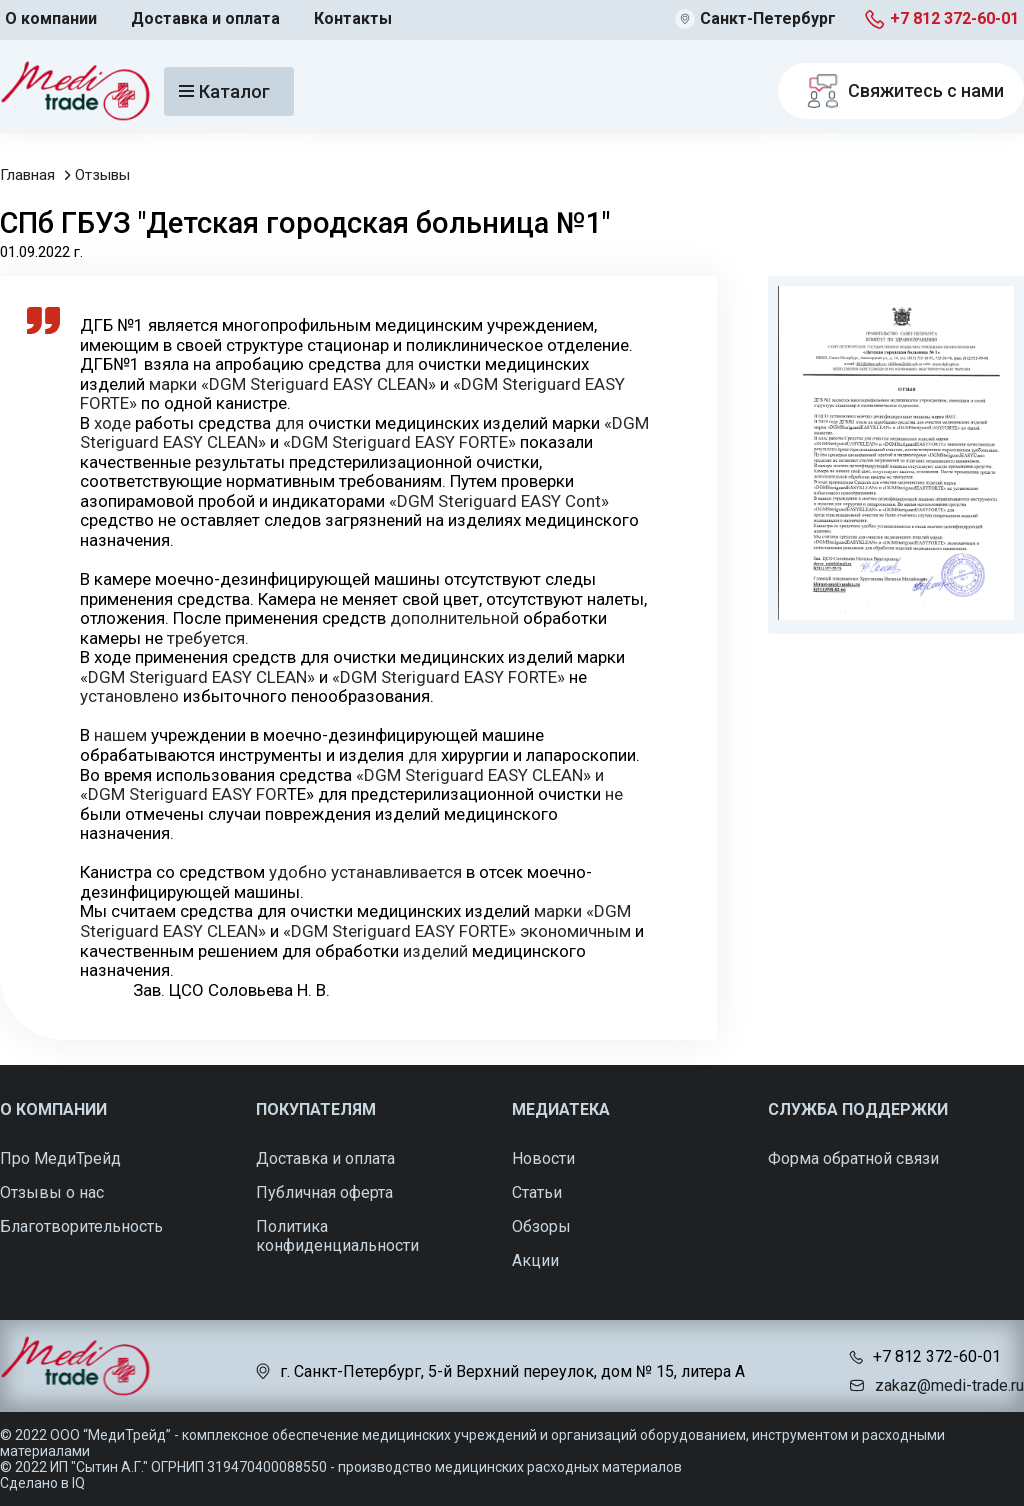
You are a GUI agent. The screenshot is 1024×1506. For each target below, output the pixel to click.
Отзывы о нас (52, 1192)
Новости (543, 1158)
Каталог (224, 91)
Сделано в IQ (42, 1483)
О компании (51, 18)
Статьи (537, 1192)
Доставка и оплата (205, 18)
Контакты (353, 18)
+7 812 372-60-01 (954, 18)
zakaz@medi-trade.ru (949, 1385)
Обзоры (541, 1226)
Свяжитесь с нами (901, 91)
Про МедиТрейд (60, 1158)
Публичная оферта (324, 1192)
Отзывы (102, 175)
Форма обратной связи (853, 1158)
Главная (27, 175)
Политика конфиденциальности (337, 1236)
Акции (535, 1260)
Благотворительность (81, 1226)
